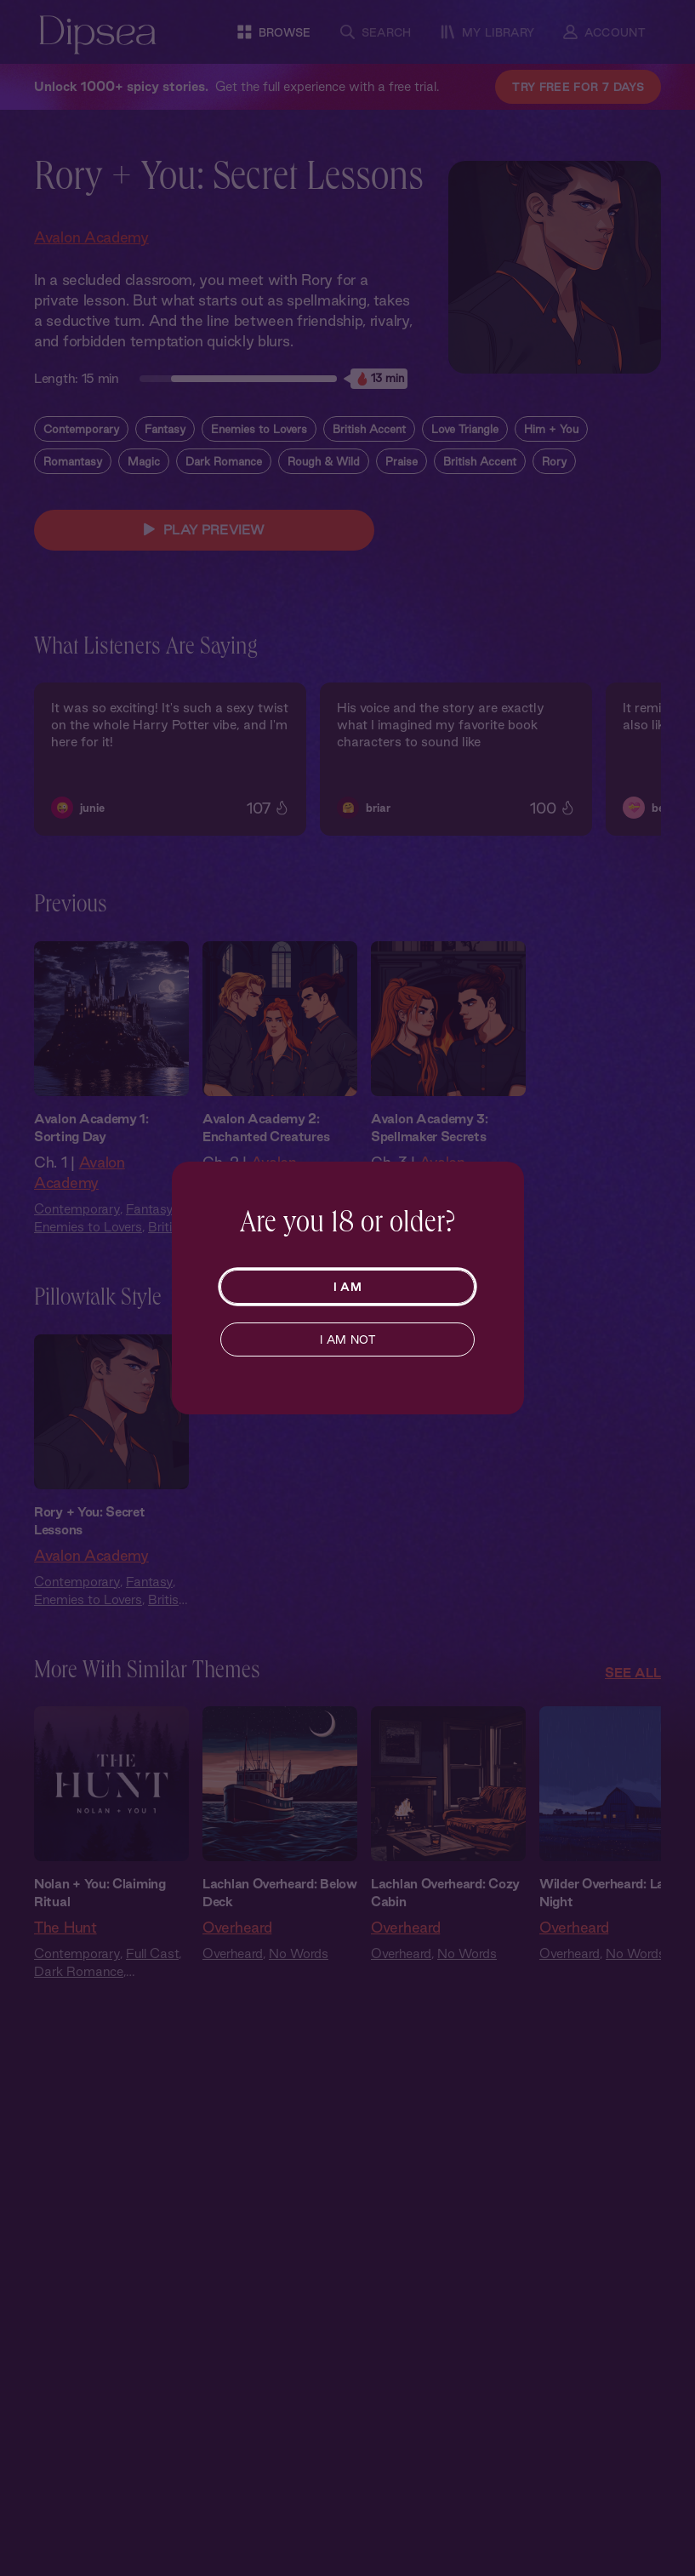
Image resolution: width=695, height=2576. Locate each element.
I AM (347, 1287)
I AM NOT (347, 1339)
